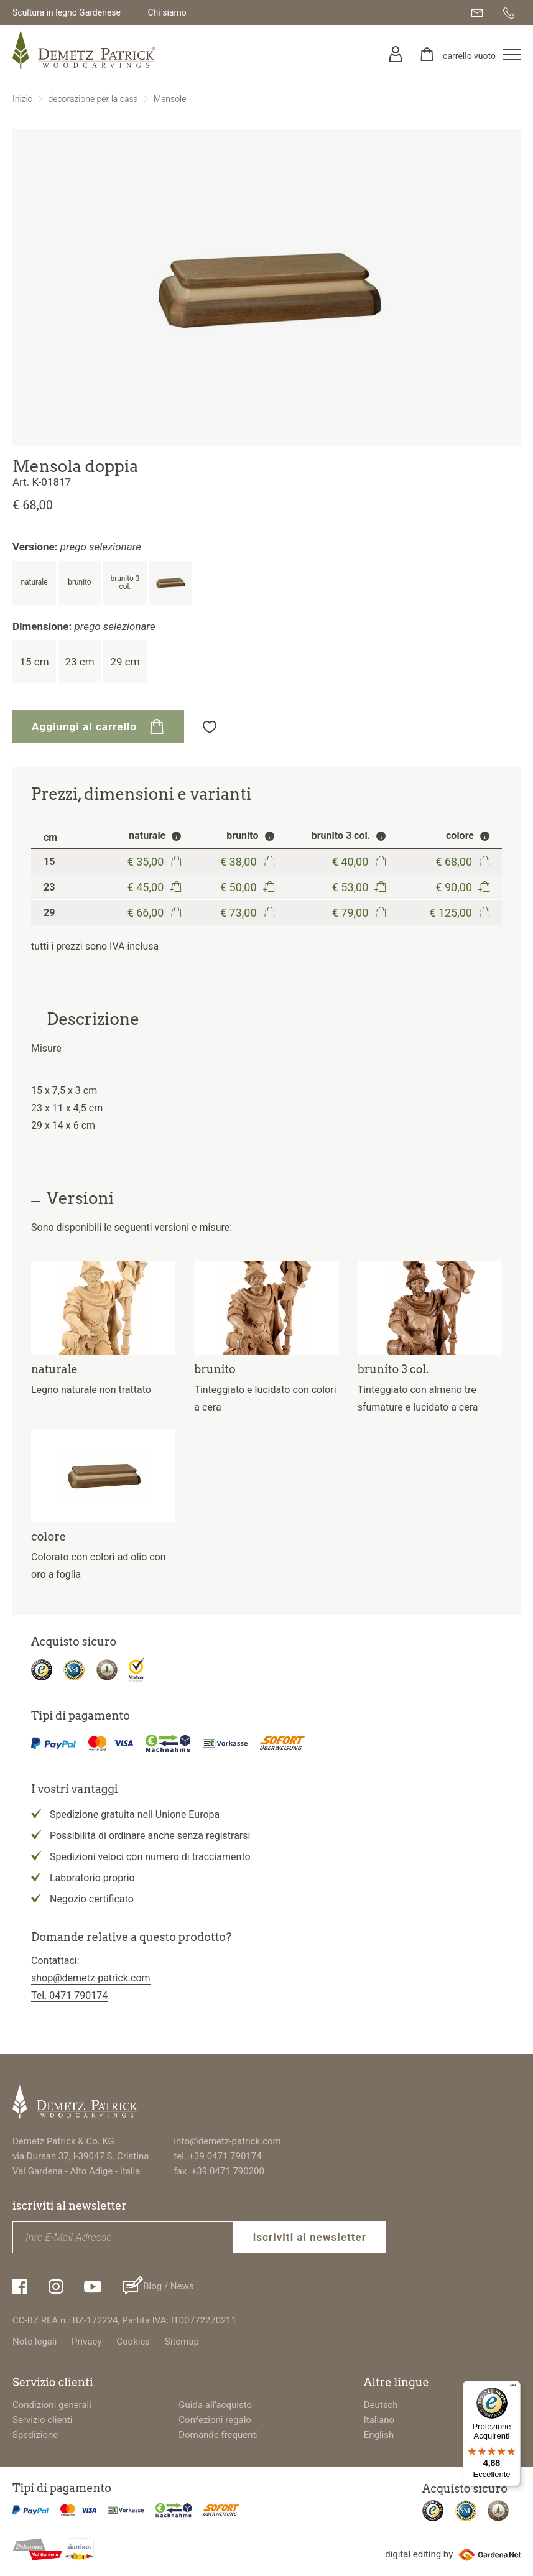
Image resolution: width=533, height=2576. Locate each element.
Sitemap (182, 2341)
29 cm (124, 662)
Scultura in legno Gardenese (66, 12)
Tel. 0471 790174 (69, 1995)
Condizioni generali (51, 2405)
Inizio (22, 99)
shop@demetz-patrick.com (91, 1978)
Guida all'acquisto (215, 2405)
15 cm (34, 662)
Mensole (170, 99)
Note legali (34, 2341)
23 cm (79, 662)
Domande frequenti (218, 2434)
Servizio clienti (42, 2419)
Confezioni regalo (214, 2419)
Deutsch (381, 2405)
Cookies (133, 2341)
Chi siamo (166, 12)
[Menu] (513, 2388)
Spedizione (35, 2434)
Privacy (86, 2341)
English (379, 2434)
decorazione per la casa (93, 99)
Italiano (379, 2419)
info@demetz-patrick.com (227, 2141)
